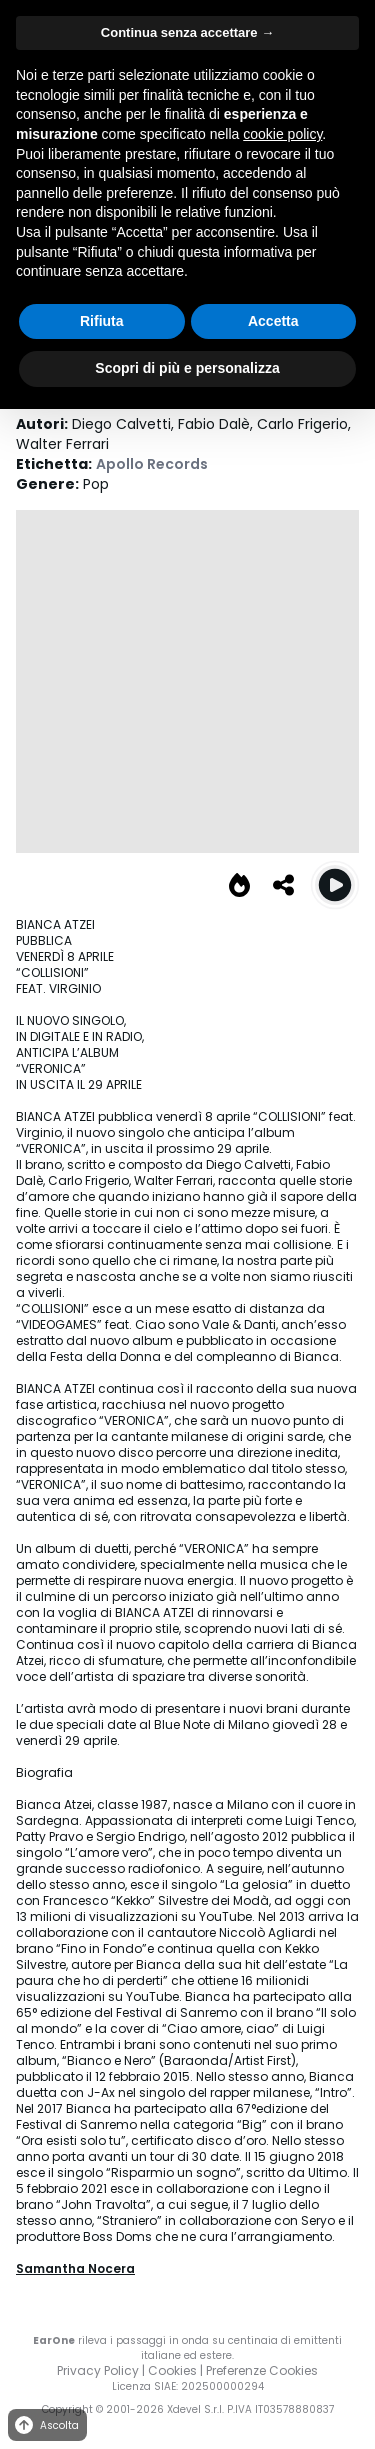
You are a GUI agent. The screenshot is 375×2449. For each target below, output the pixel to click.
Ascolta (45, 2425)
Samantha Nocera (75, 2268)
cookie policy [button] (282, 134)
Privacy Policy (98, 2370)
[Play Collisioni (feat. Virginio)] (335, 885)
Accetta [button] (273, 321)
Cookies (172, 2370)
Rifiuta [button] (102, 321)
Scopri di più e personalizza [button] (187, 368)
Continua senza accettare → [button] (187, 32)
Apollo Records (152, 464)
